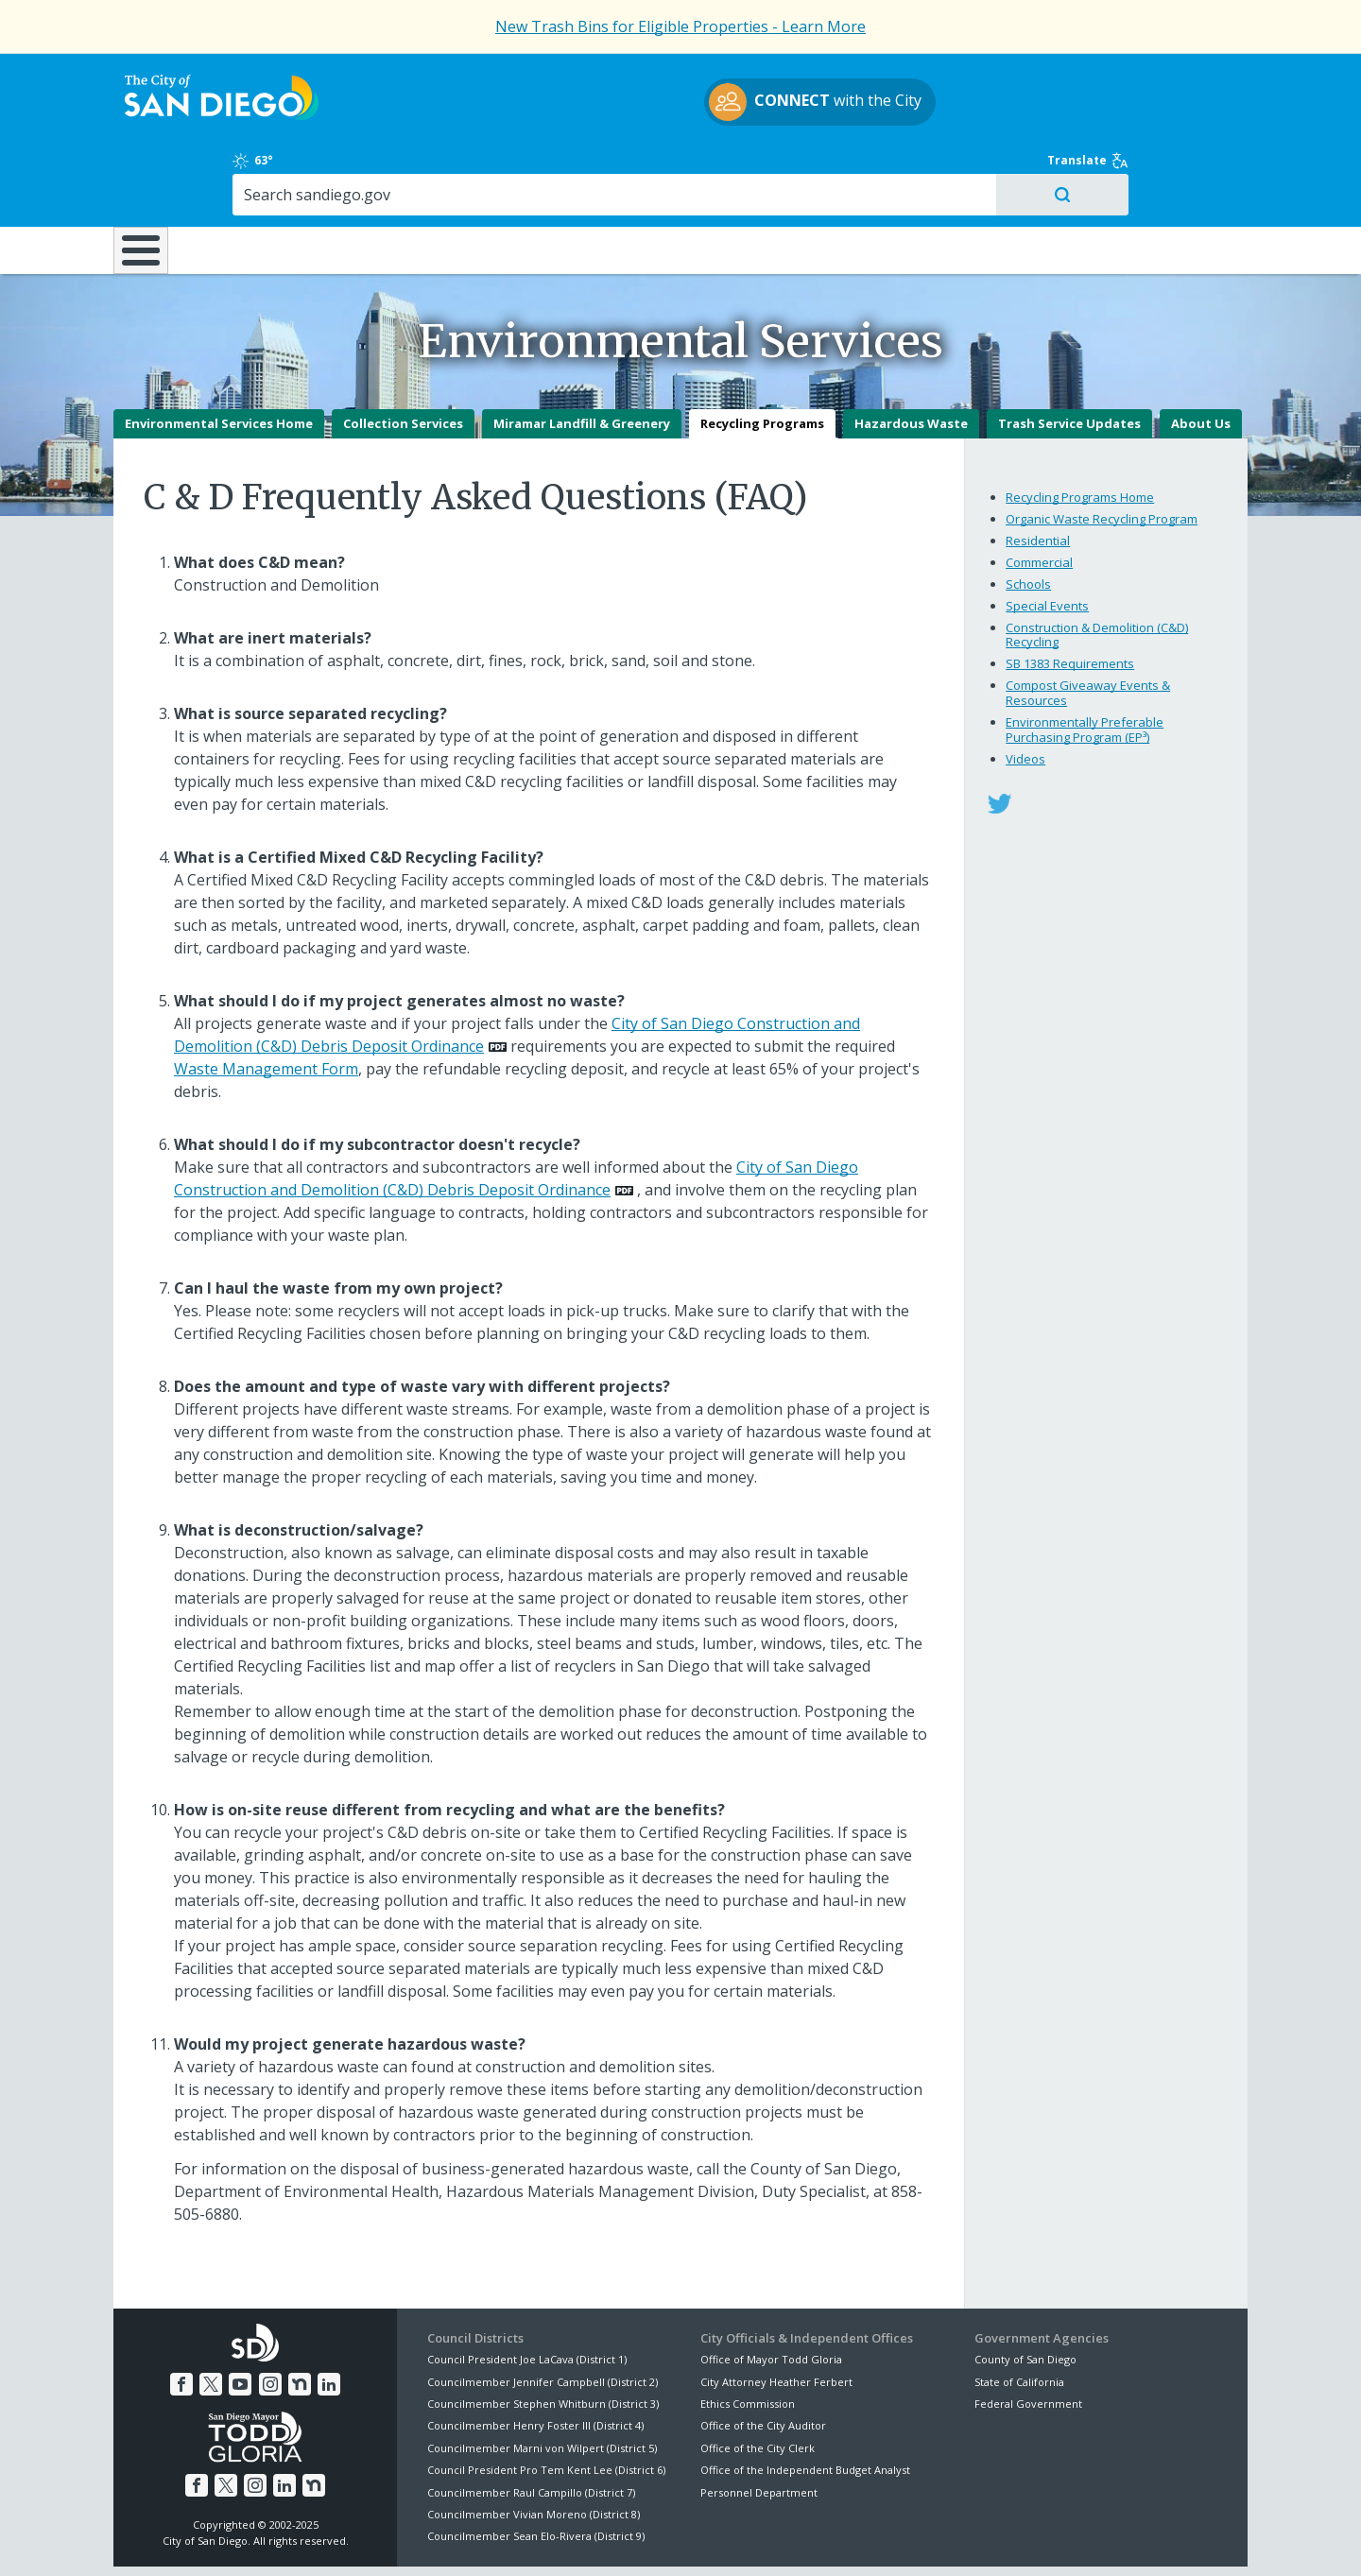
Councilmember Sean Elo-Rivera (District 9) (536, 2470)
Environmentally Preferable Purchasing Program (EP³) (1084, 663)
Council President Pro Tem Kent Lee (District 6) (546, 2403)
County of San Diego (1025, 2293)
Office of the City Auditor (763, 2359)
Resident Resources (443, 169)
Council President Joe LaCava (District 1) (527, 2293)
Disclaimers (444, 2539)
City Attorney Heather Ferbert (776, 2315)
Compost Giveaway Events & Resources (1088, 626)
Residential (1038, 474)
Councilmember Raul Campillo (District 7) (531, 2425)
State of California (1019, 2315)
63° (984, 77)
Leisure (272, 169)
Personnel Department (759, 2425)
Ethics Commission (747, 2337)
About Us (1201, 357)
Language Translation (763, 2539)
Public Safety (968, 169)
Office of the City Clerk (757, 2382)
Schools (1028, 517)
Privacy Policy (541, 2539)
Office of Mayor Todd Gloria (771, 2293)
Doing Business (614, 169)
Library (786, 169)
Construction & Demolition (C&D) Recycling (1097, 569)
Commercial (1039, 496)
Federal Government (1028, 2337)
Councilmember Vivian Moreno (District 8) (533, 2448)
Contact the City (896, 2539)
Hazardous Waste (911, 357)
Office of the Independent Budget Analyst (805, 2403)
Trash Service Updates (1069, 357)
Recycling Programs (762, 357)
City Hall (1153, 169)
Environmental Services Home (219, 357)
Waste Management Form (266, 1002)
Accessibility (640, 2539)
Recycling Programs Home (1080, 430)
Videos (1025, 691)
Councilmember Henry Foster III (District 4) (535, 2359)
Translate (1207, 77)
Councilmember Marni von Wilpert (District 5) (542, 2382)
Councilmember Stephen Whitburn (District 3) (543, 2337)
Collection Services (403, 357)
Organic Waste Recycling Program (1101, 452)
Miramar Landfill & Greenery (581, 357)
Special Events (1047, 539)
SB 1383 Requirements (1070, 597)
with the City (676, 105)
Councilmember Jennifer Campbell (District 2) (542, 2315)
